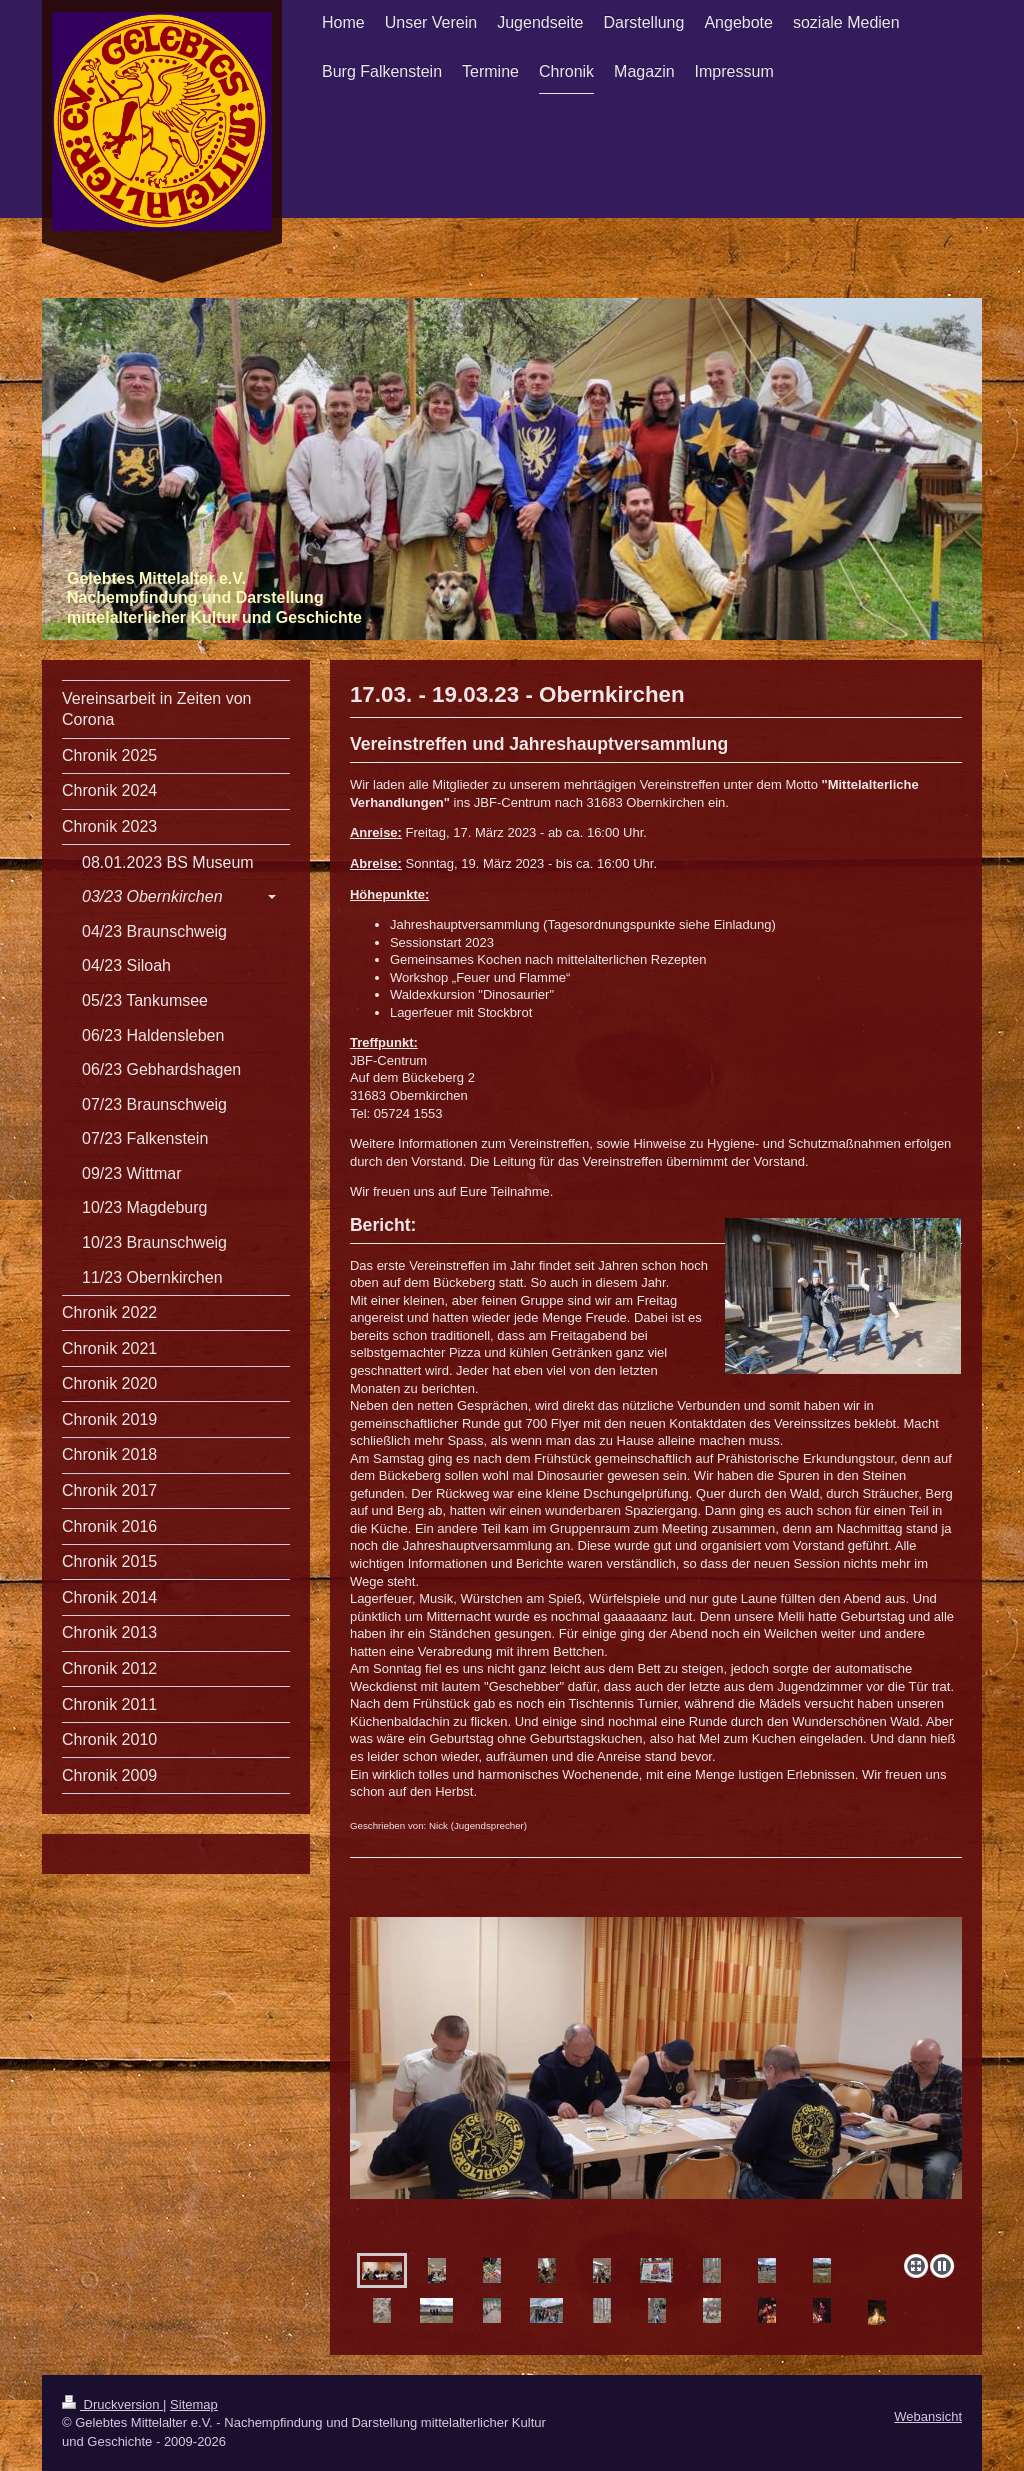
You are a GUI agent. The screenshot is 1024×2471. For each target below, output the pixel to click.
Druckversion (112, 2404)
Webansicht (928, 2416)
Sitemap (194, 2404)
